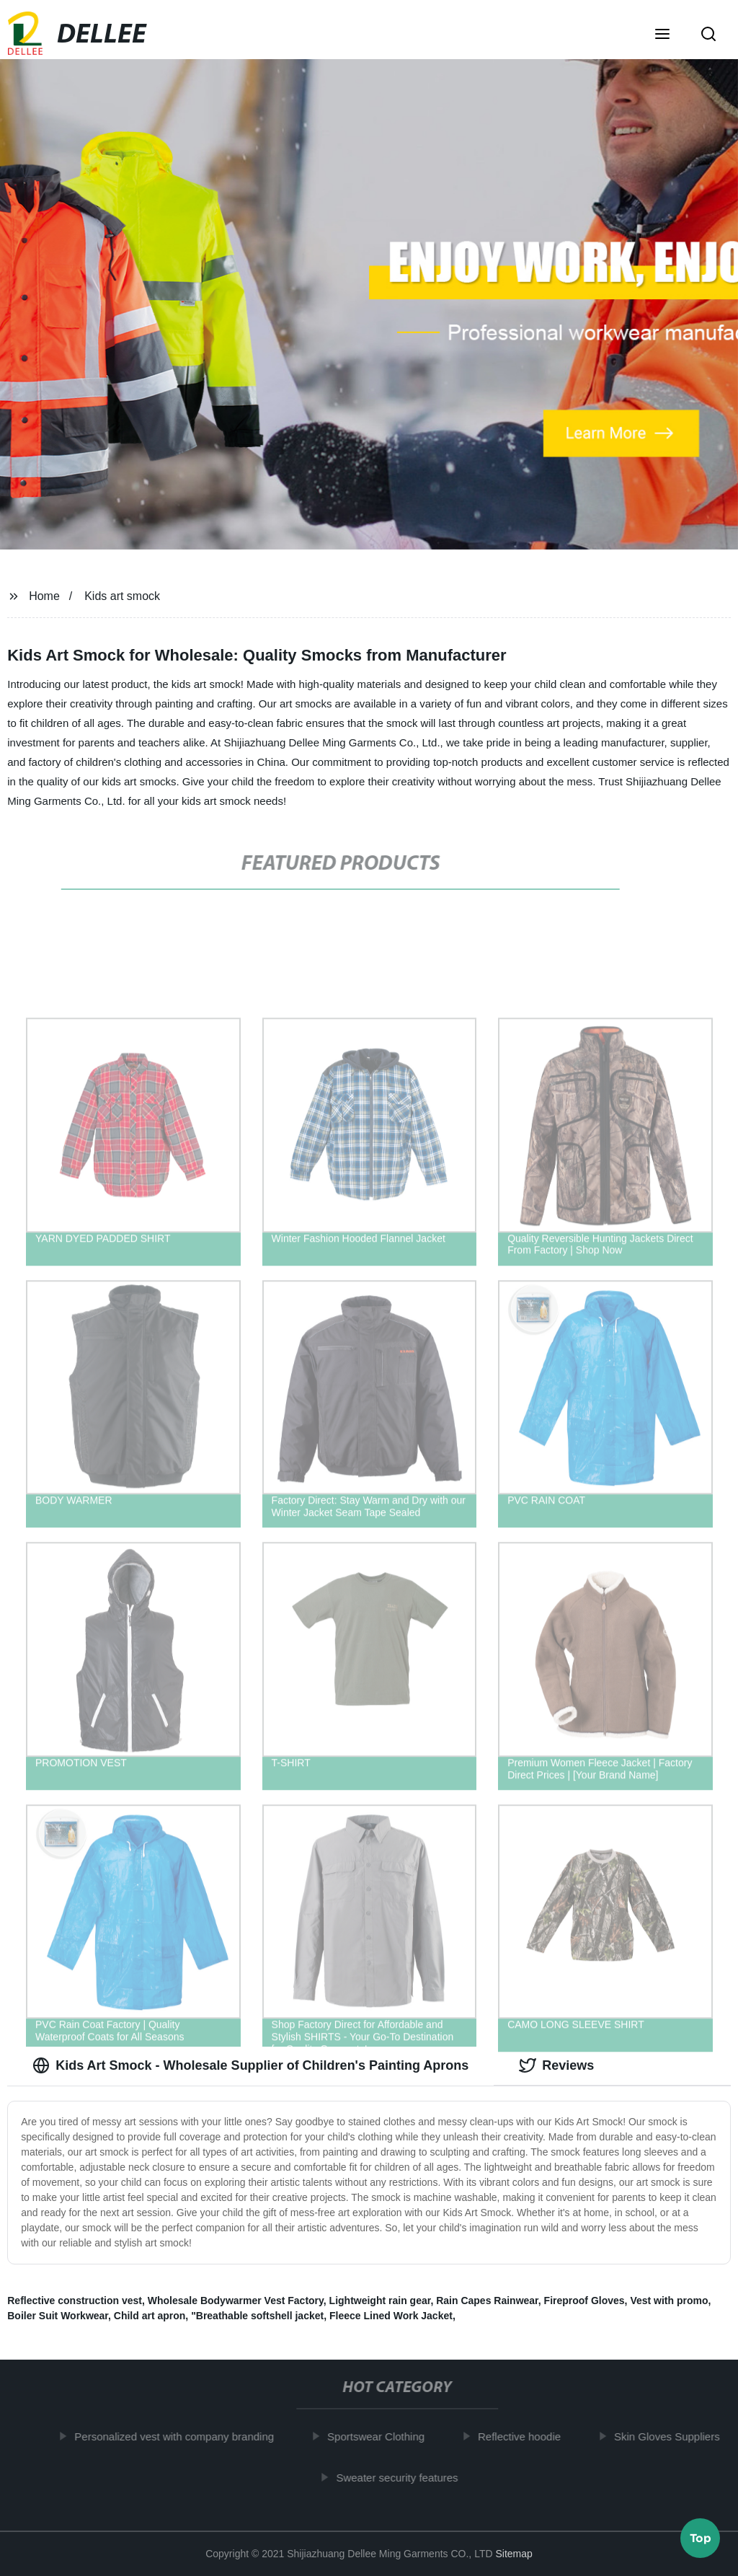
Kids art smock (122, 596)
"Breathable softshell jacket (257, 2315)
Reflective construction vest (74, 2300)
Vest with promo (669, 2300)
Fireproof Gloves (584, 2300)
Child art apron (150, 2315)
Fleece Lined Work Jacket (391, 2315)
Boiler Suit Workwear (57, 2315)
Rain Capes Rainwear (487, 2300)
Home (44, 596)
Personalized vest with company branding (180, 2436)
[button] (662, 35)
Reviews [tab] (556, 2065)
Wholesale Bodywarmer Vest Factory (236, 2300)
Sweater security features (402, 2477)
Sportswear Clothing (381, 2436)
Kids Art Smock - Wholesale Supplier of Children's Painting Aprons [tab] (250, 2065)
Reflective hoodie (525, 2436)
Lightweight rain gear (380, 2300)
